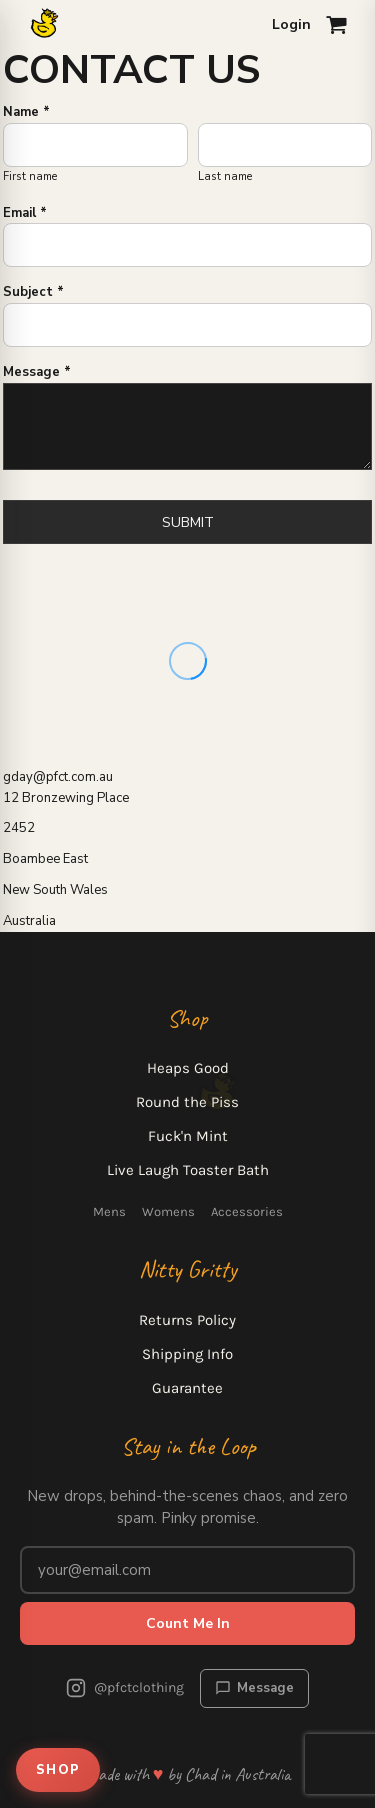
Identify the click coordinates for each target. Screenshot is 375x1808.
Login (291, 24)
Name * (26, 112)
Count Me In (188, 1623)
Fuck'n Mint (188, 1136)
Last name (225, 176)
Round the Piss (187, 1102)
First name (30, 176)
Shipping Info (187, 1354)
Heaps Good (188, 1068)
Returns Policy (187, 1320)
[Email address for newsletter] (187, 1570)
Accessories (247, 1211)
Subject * (33, 292)
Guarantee (187, 1388)
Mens (109, 1211)
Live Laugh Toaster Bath (188, 1170)
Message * (37, 372)
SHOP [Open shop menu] (58, 1770)
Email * (25, 213)
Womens (168, 1211)
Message (254, 1688)
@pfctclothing (125, 1688)
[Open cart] (337, 25)
